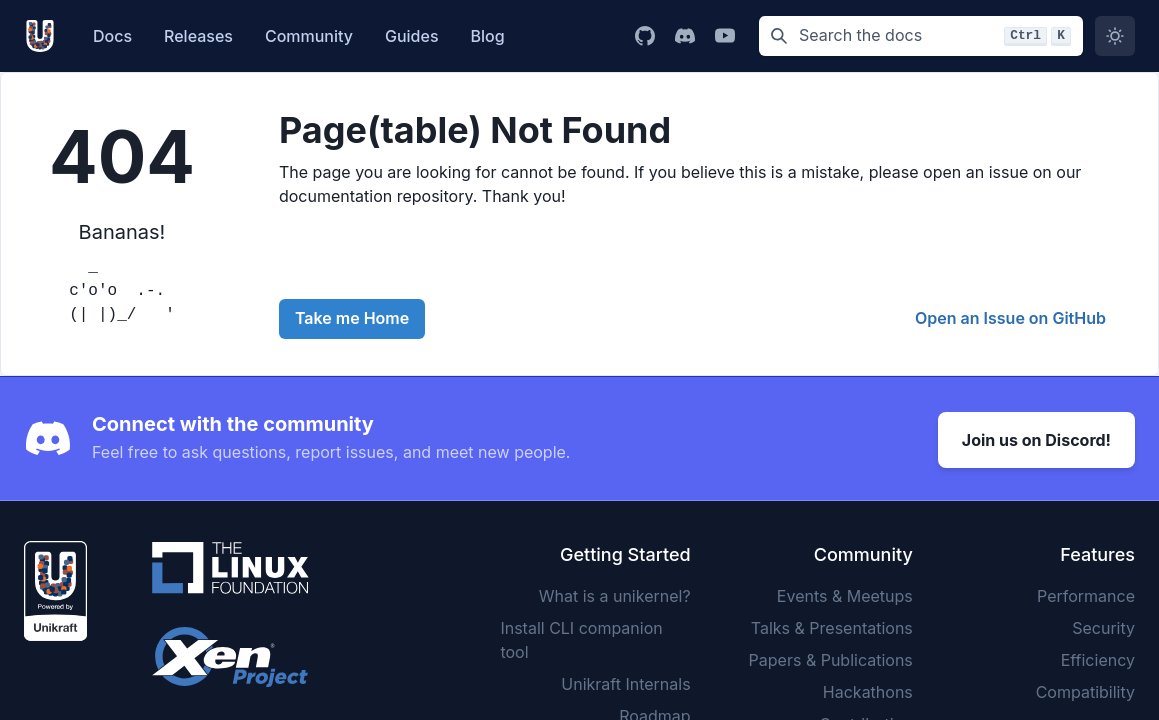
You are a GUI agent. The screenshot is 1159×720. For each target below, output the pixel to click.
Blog (488, 36)
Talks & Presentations (832, 625)
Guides (412, 36)
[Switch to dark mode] (1115, 36)
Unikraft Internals (625, 681)
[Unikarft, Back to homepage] (44, 36)
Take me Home (352, 318)
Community (309, 36)
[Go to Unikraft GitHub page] (645, 36)
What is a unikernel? (615, 593)
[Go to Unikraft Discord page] (685, 36)
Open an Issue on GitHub (1010, 318)
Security (1103, 625)
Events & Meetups (845, 593)
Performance (1086, 593)
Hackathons (868, 689)
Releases (198, 36)
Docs (112, 36)
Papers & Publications (831, 657)
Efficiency (1098, 657)
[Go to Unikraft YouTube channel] (725, 36)
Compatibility (1085, 689)
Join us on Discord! (1036, 437)
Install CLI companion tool (581, 637)
